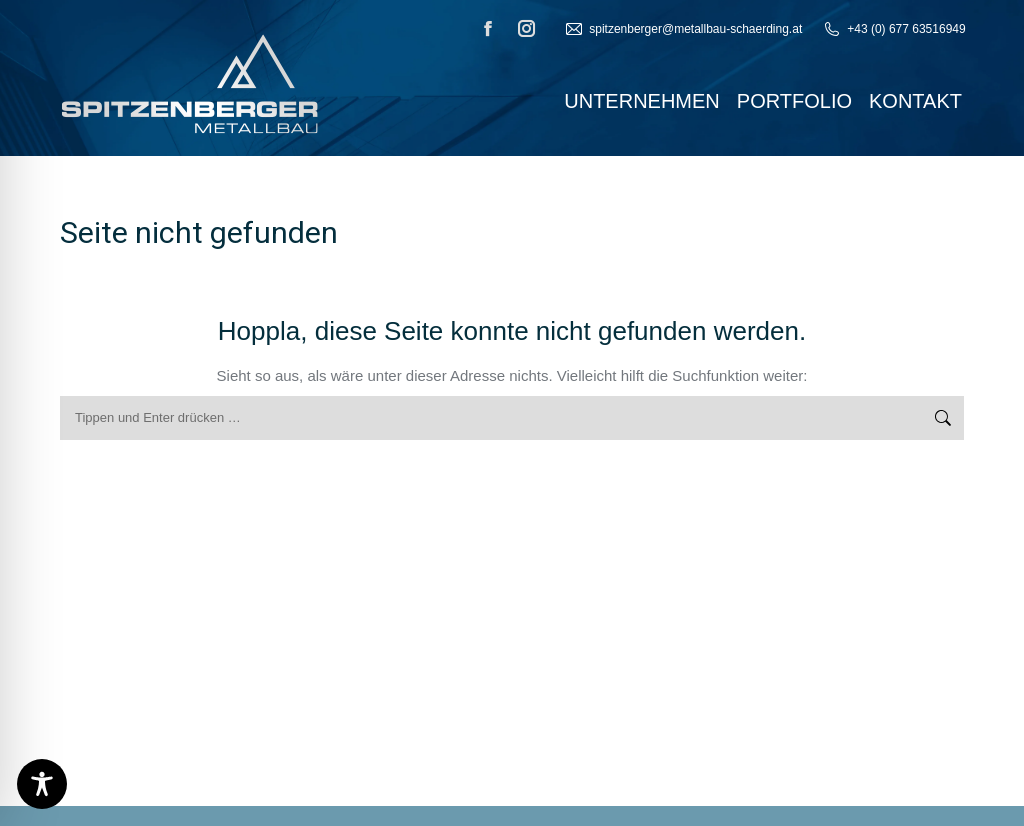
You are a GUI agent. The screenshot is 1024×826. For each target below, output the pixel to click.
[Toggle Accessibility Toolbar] (42, 784)
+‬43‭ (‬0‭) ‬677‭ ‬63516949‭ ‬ (895, 29)
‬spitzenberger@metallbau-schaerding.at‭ (683, 29)
